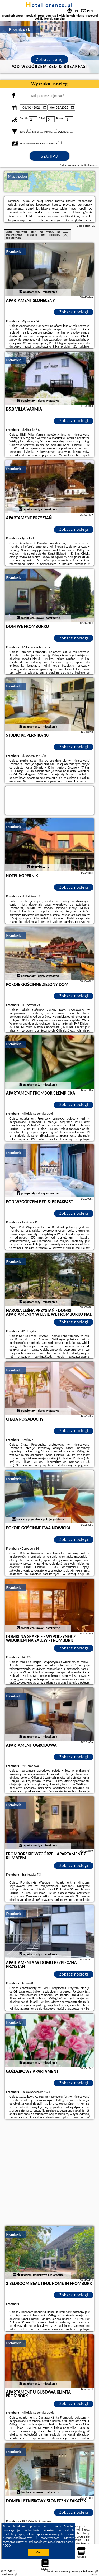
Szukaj (49, 156)
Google (68, 2526)
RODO (7, 2545)
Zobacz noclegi (73, 311)
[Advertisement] (49, 2173)
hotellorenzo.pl (49, 5)
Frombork (13, 251)
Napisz (94, 2574)
